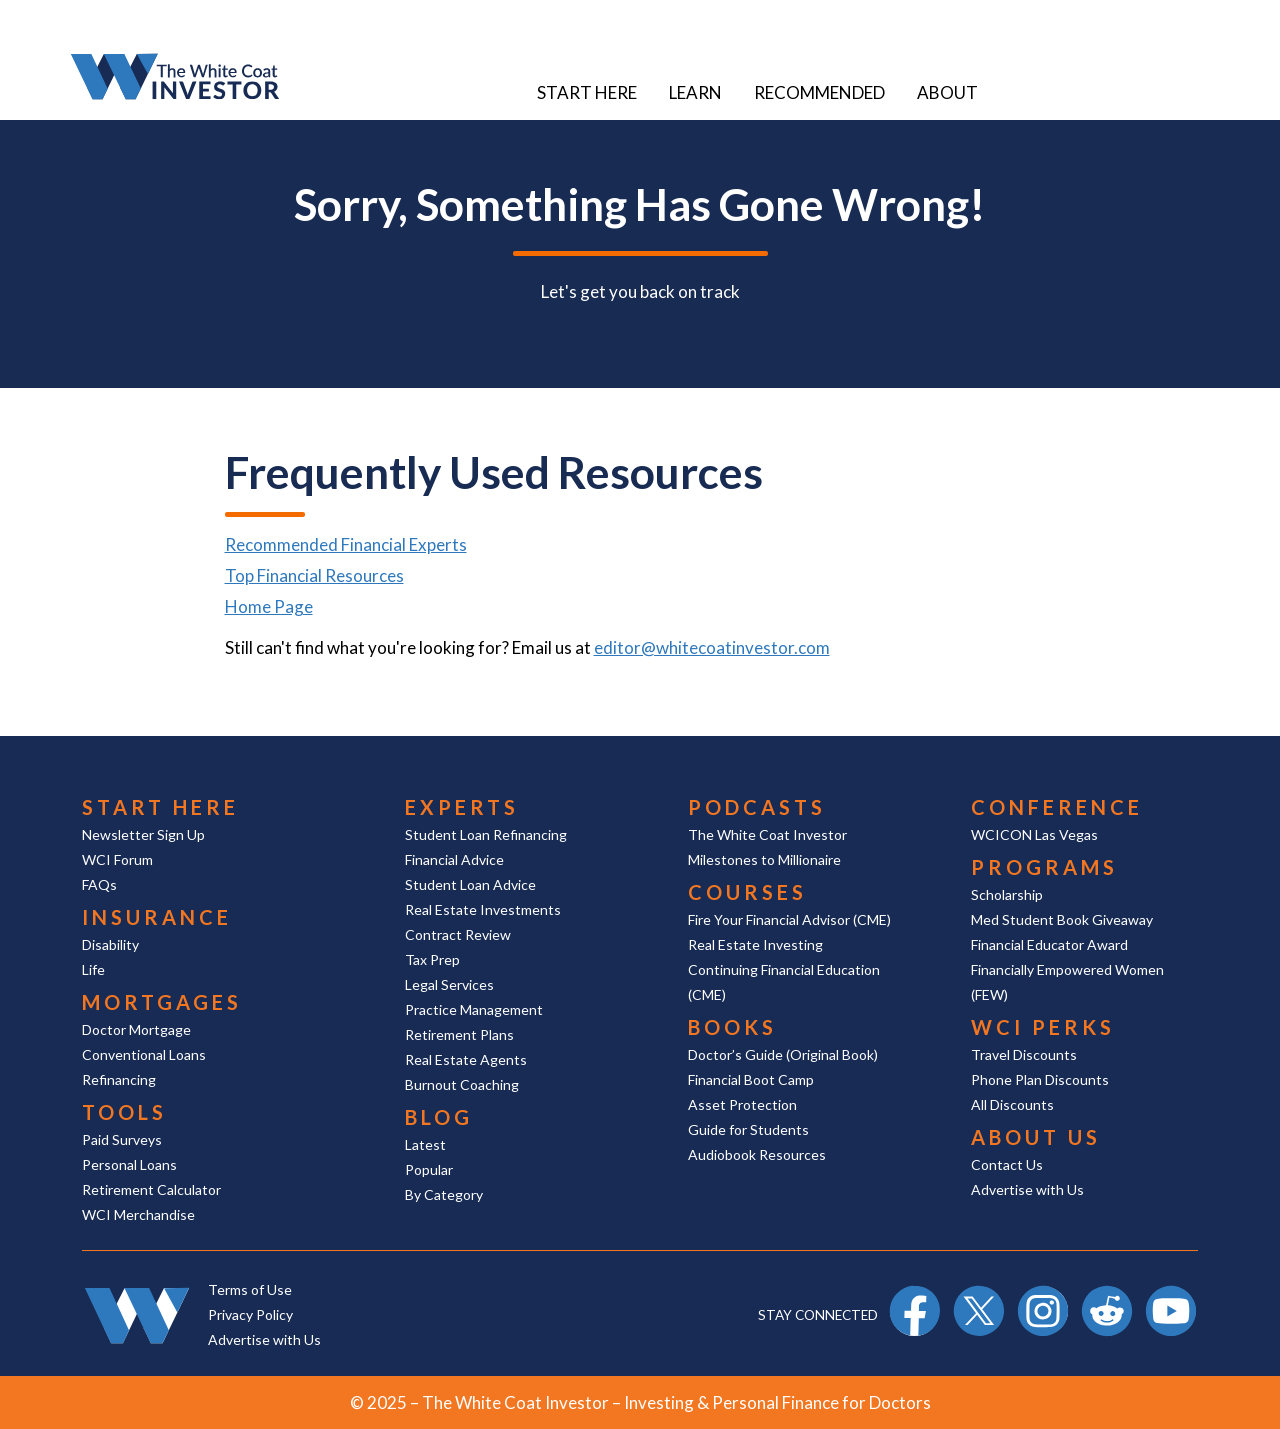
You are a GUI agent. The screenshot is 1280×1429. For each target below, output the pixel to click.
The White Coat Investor (767, 834)
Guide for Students (748, 1129)
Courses (747, 892)
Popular (429, 1169)
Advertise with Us (1027, 1189)
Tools (124, 1112)
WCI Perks (1043, 1027)
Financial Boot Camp (751, 1079)
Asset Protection (742, 1104)
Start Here (587, 92)
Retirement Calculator (151, 1189)
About (947, 92)
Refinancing (119, 1079)
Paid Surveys (122, 1139)
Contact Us (1007, 1164)
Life (93, 969)
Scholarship (1007, 894)
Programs (1044, 867)
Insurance (157, 917)
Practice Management (474, 1009)
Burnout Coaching (462, 1084)
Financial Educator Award (1049, 944)
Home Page (269, 606)
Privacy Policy (250, 1314)
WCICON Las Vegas (1034, 834)
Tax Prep (432, 959)
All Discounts (1012, 1104)
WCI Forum (117, 859)
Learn (695, 92)
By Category (444, 1194)
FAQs (99, 884)
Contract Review (458, 934)
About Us (1036, 1137)
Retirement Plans (459, 1034)
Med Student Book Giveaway (1062, 919)
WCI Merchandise (138, 1214)
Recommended (819, 92)
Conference (1057, 807)
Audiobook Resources (757, 1154)
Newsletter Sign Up (143, 834)
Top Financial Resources (314, 575)
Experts (462, 807)
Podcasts (757, 807)
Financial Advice (454, 859)
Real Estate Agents (466, 1059)
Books (732, 1027)
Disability (110, 944)
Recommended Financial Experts (346, 544)
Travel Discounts (1024, 1054)
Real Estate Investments (483, 909)
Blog (439, 1117)
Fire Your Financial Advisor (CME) (789, 919)
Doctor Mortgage (136, 1029)
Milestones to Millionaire (764, 859)
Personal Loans (129, 1164)
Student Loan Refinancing (486, 834)
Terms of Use (250, 1289)
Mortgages (162, 1002)
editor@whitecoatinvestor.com (712, 647)
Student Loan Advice (470, 884)
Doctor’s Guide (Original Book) (783, 1054)
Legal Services (449, 984)
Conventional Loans (144, 1054)
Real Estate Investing (755, 944)
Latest (425, 1144)
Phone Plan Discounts (1040, 1079)
